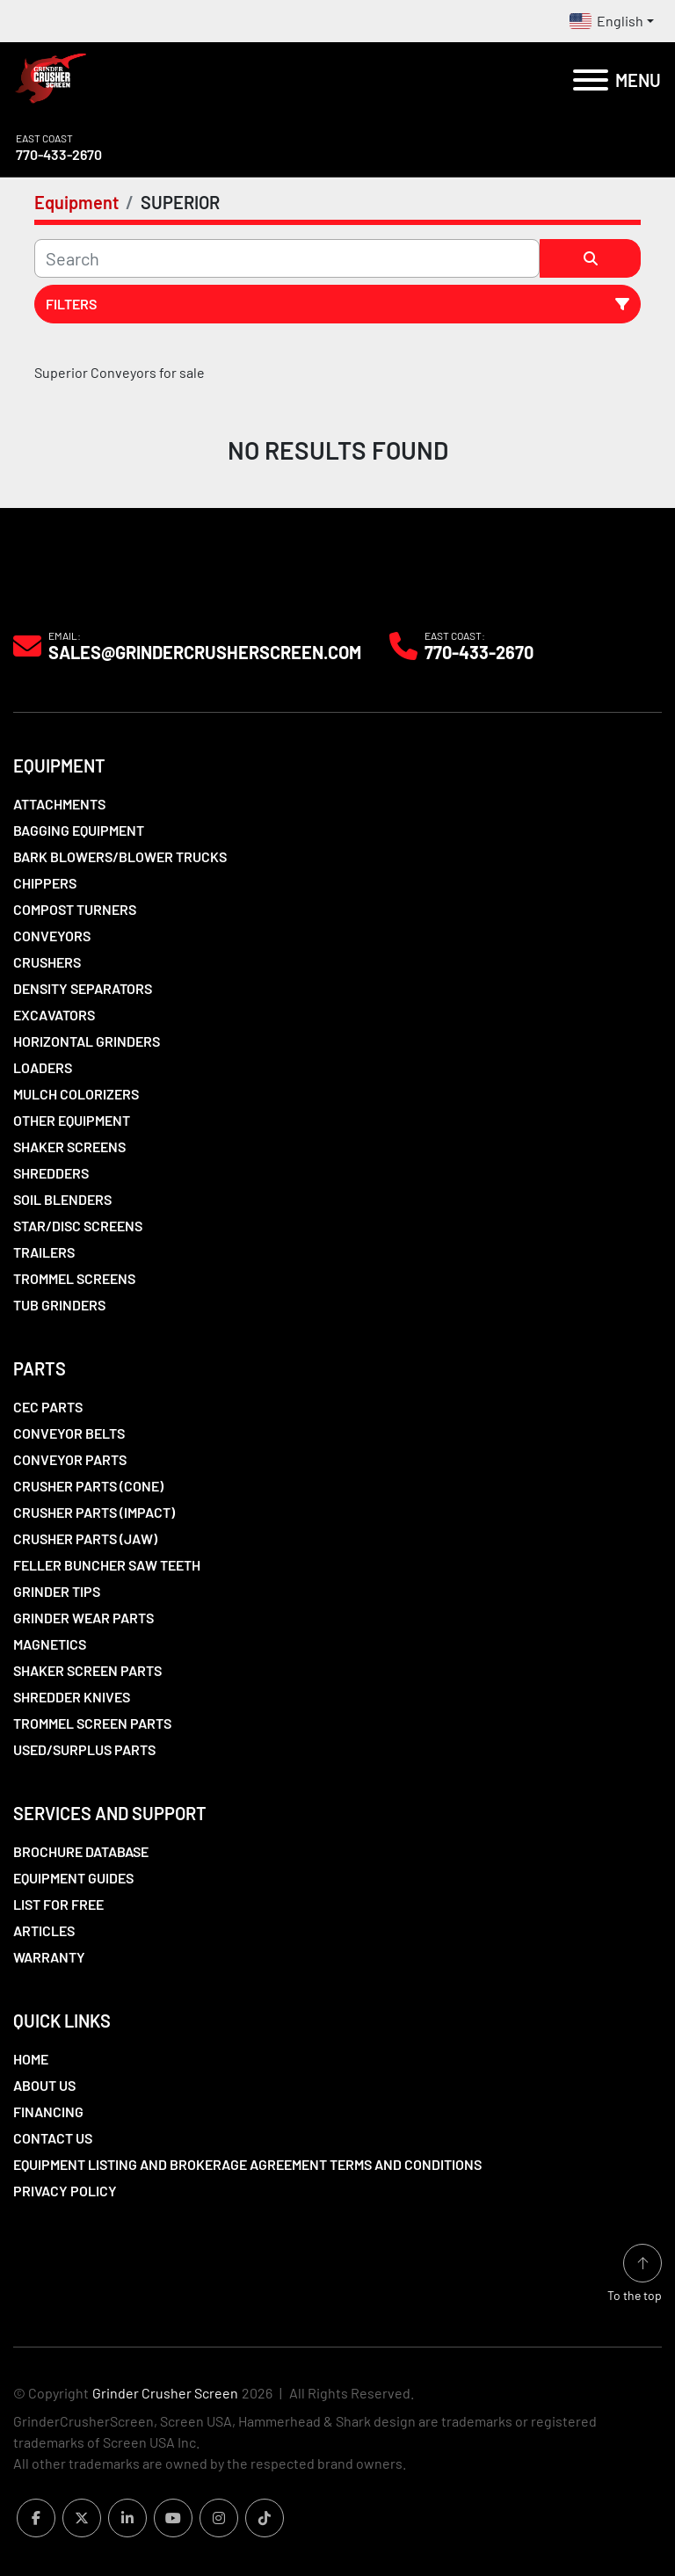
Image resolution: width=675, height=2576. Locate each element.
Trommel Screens (74, 1278)
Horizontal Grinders (86, 1041)
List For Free (58, 1904)
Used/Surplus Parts (84, 1749)
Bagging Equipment (78, 830)
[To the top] (634, 2274)
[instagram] (219, 2518)
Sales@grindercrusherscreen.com (204, 652)
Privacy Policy (65, 2190)
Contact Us (52, 2138)
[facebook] (36, 2518)
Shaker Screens (69, 1146)
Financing (48, 2111)
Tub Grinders (59, 1304)
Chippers (44, 882)
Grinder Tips (56, 1591)
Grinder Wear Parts (83, 1617)
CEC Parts (48, 1406)
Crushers (47, 962)
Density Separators (82, 988)
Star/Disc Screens (77, 1225)
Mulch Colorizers (76, 1093)
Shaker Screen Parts (87, 1670)
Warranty (49, 1956)
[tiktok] (264, 2518)
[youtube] (173, 2518)
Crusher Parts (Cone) (88, 1485)
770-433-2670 (59, 154)
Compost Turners (74, 909)
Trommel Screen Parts (92, 1723)
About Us (44, 2085)
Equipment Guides (73, 1877)
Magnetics (49, 1644)
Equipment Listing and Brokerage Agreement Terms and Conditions (247, 2164)
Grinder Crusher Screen (165, 2392)
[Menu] (590, 80)
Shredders (51, 1173)
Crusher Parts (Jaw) (85, 1538)
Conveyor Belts (69, 1433)
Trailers (44, 1252)
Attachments (59, 803)
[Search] (287, 258)
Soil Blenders (62, 1199)
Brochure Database (81, 1851)
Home (30, 2058)
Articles (44, 1930)
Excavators (54, 1014)
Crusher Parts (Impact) (94, 1512)
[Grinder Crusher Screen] (93, 588)
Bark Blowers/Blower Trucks (120, 856)
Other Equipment (71, 1120)
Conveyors (52, 935)
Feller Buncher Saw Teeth (106, 1564)
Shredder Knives (71, 1696)
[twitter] (81, 2518)
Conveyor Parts (70, 1459)
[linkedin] (127, 2518)
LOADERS (42, 1067)
